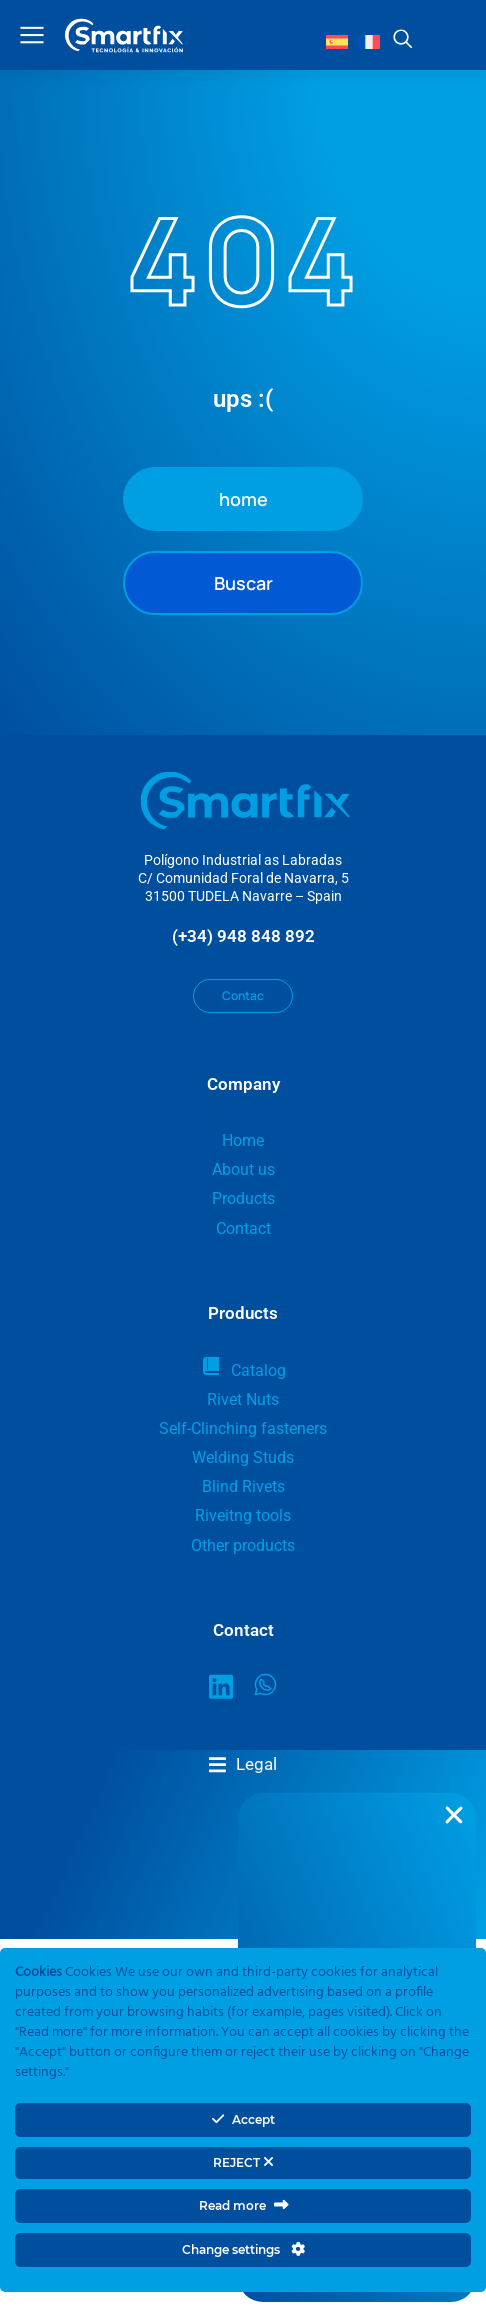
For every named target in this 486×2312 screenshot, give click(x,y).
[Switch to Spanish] (337, 41)
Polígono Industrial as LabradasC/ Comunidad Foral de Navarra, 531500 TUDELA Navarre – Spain (243, 878)
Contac (243, 995)
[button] (243, 1764)
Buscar (243, 583)
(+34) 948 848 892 (243, 936)
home (243, 499)
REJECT (243, 2162)
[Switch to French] (369, 41)
